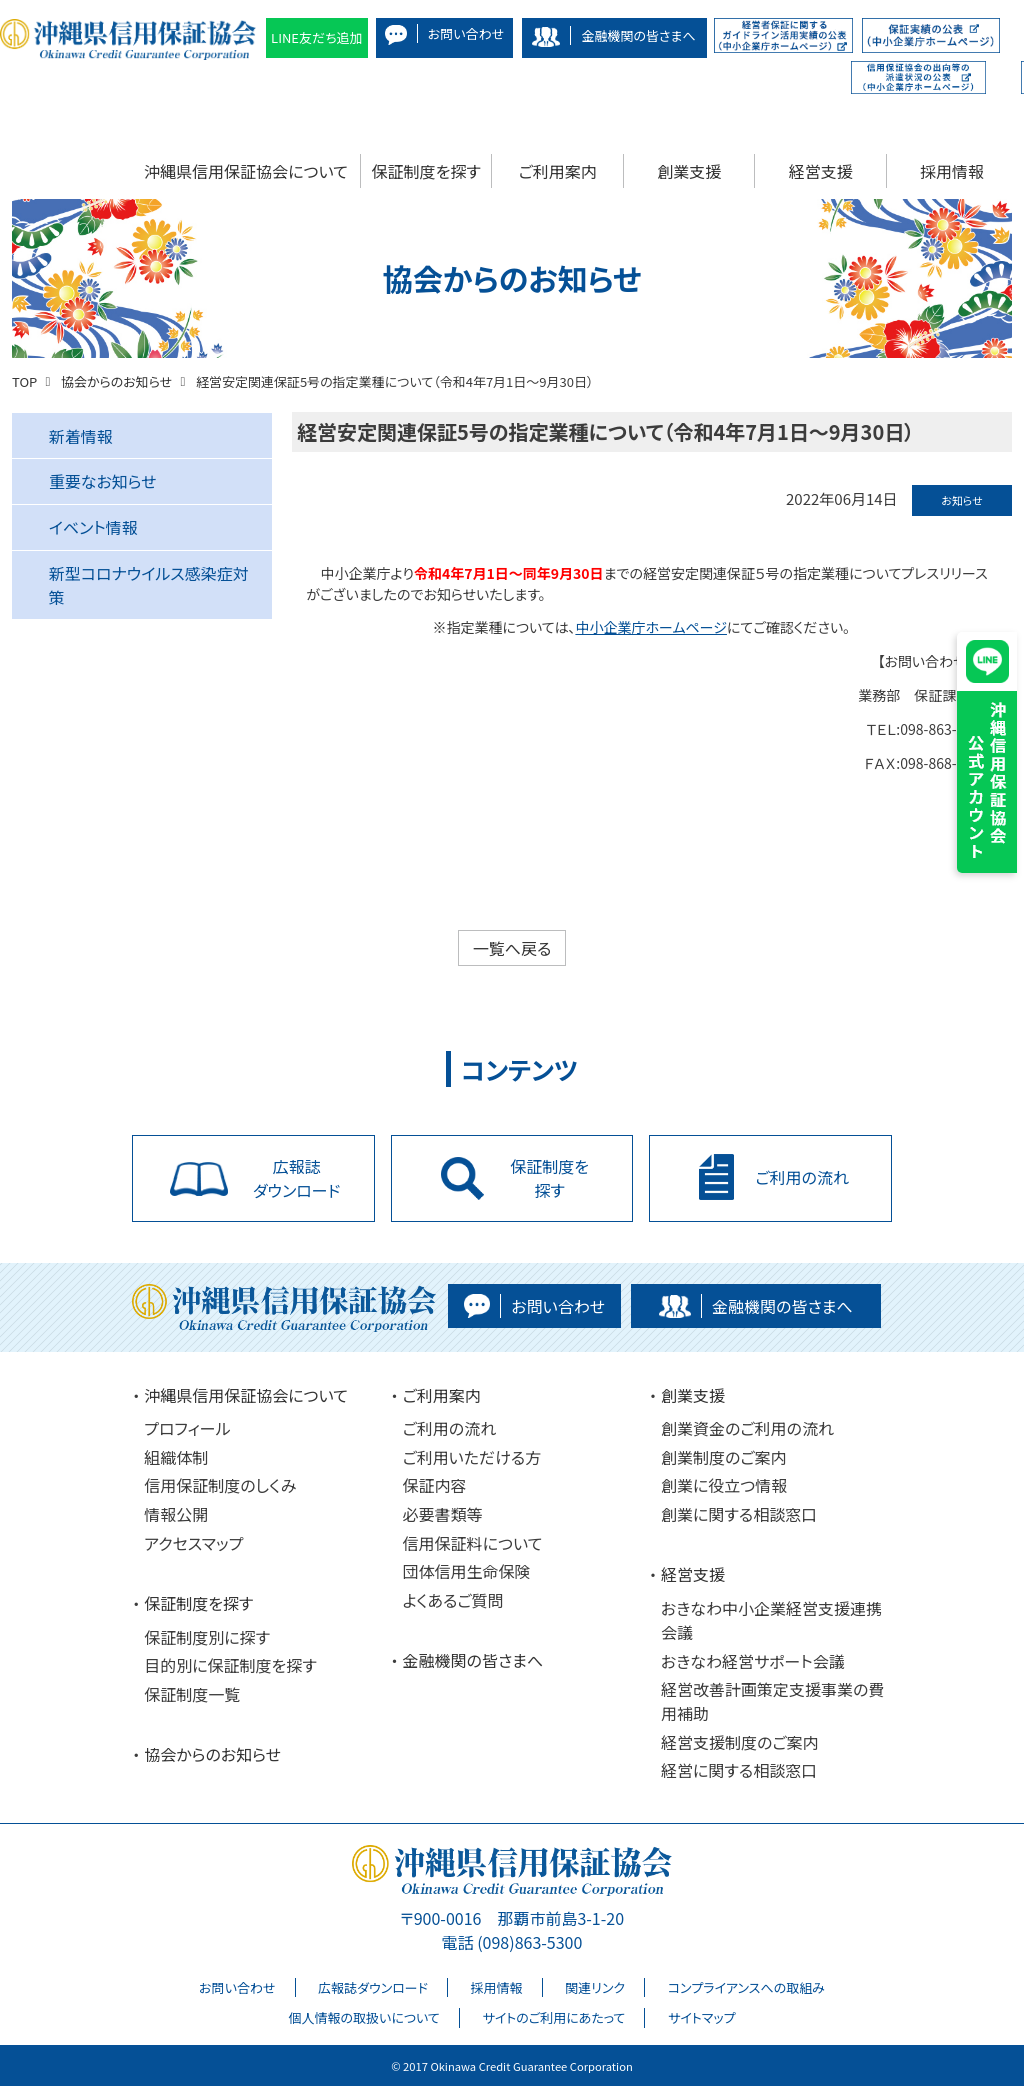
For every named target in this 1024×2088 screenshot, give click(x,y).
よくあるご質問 (453, 1602)
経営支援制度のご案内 (740, 1744)
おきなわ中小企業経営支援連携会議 (771, 1622)
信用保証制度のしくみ (220, 1488)
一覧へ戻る (512, 948)
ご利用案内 (558, 171)
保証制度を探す (426, 171)
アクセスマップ (193, 1545)
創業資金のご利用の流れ (747, 1431)
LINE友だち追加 (317, 37)
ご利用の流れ (450, 1431)
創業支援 (689, 171)
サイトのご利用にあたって (553, 2020)
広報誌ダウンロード (373, 1989)
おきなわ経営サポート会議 (753, 1663)
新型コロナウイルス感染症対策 (149, 585)
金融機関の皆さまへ (473, 1663)
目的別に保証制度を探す (230, 1667)
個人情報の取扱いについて (363, 2020)
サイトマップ (702, 2020)
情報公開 (176, 1516)
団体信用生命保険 (467, 1574)
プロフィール (187, 1431)
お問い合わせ (237, 1989)
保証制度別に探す (207, 1639)
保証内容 (435, 1488)
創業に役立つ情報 (724, 1488)
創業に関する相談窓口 (739, 1516)
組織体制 (176, 1459)
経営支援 (821, 171)
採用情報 (952, 171)
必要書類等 (443, 1516)
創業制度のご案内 (724, 1459)
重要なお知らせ (103, 481)
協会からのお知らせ (212, 1756)
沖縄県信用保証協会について (246, 171)
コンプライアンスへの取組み (746, 1989)
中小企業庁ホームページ (651, 627)
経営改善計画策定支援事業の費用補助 (772, 1703)
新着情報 (81, 436)
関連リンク (595, 1989)
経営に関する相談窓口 (739, 1773)
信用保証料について (473, 1545)
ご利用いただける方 (472, 1459)
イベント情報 (93, 527)
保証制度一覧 (192, 1696)
